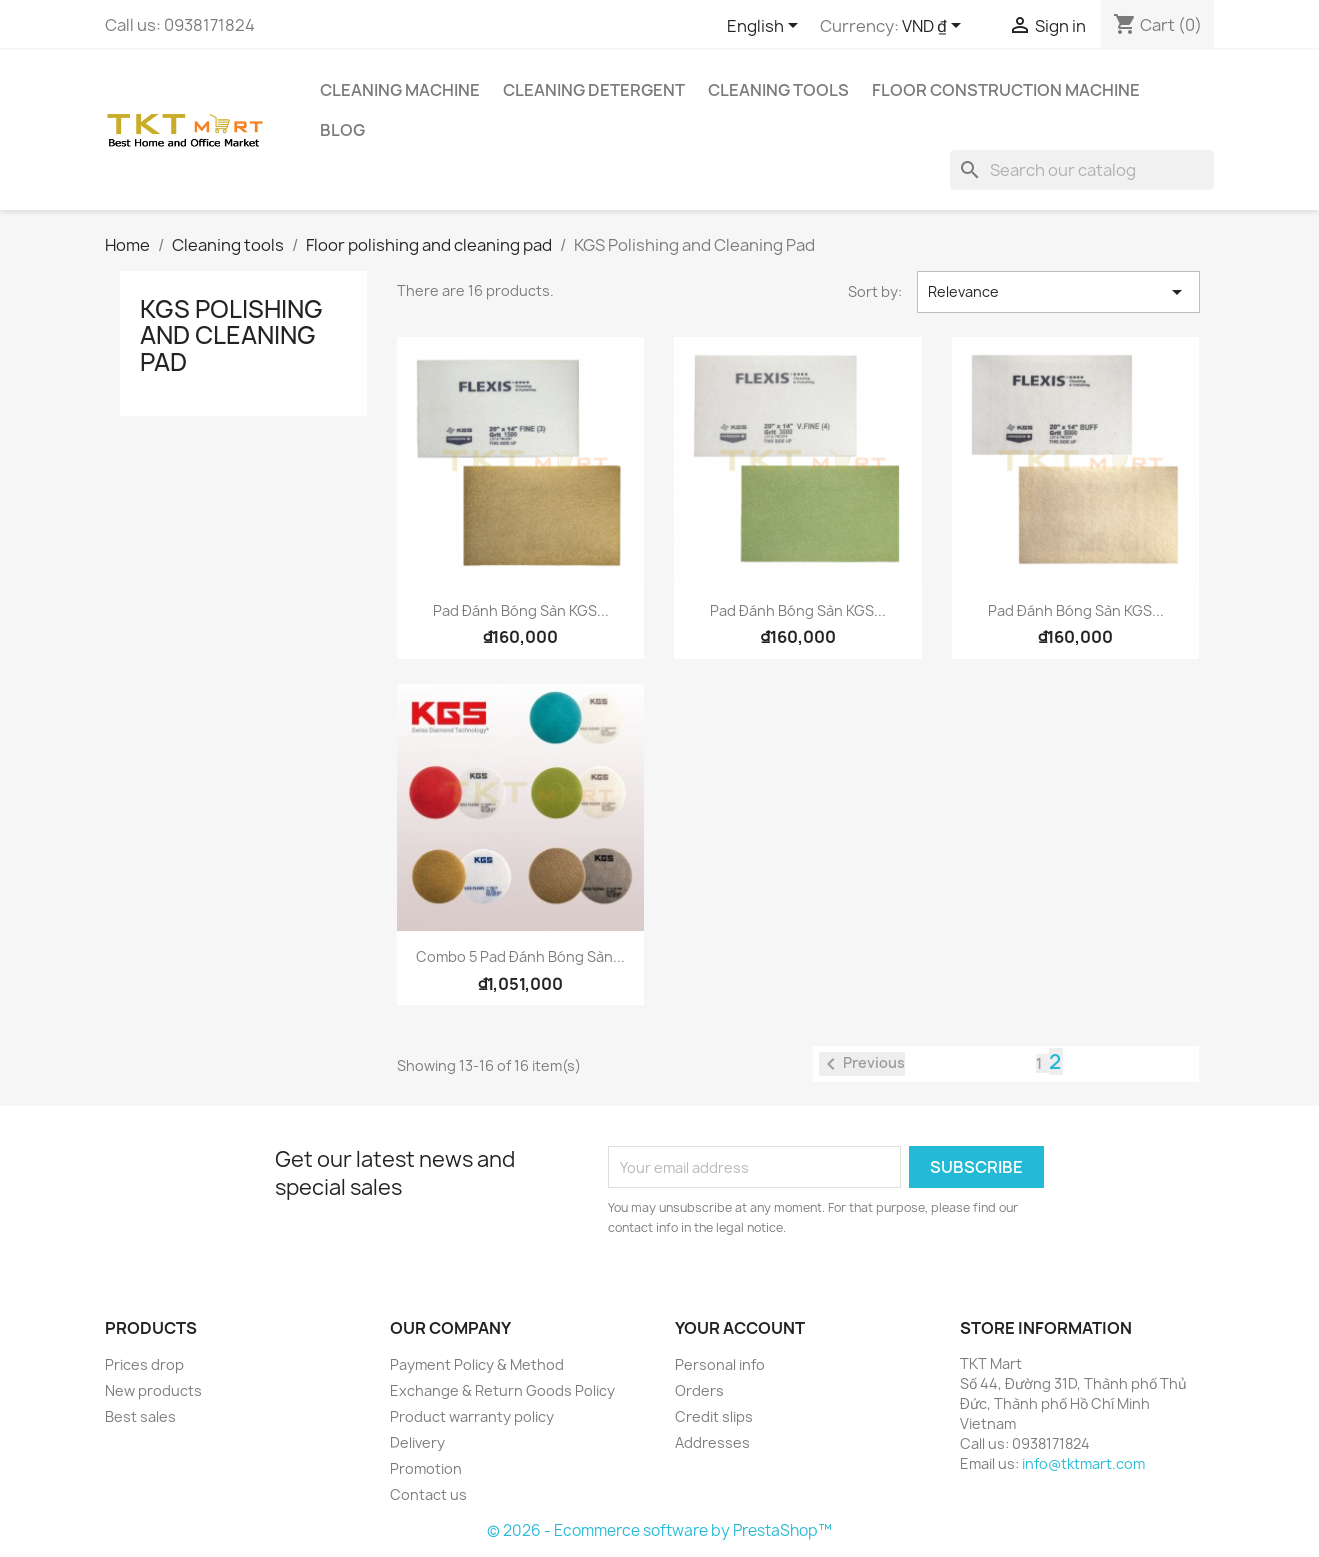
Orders (699, 1390)
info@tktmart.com (1083, 1463)
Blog (342, 130)
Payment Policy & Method (477, 1364)
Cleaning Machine (400, 90)
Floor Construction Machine (1006, 90)
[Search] (1082, 170)
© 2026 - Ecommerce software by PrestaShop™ (659, 1530)
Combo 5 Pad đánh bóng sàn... (520, 956)
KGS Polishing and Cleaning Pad (231, 335)
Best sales (140, 1416)
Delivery (417, 1442)
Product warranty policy (472, 1416)
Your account (740, 1328)
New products (153, 1390)
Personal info (720, 1364)
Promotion (426, 1468)
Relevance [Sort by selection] (1058, 292)
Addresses (712, 1442)
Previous (862, 1064)
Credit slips (714, 1416)
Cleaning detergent (594, 90)
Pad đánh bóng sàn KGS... (521, 610)
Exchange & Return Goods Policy (502, 1390)
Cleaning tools (778, 90)
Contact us (428, 1494)
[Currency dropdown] (935, 27)
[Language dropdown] (766, 27)
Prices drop (144, 1364)
